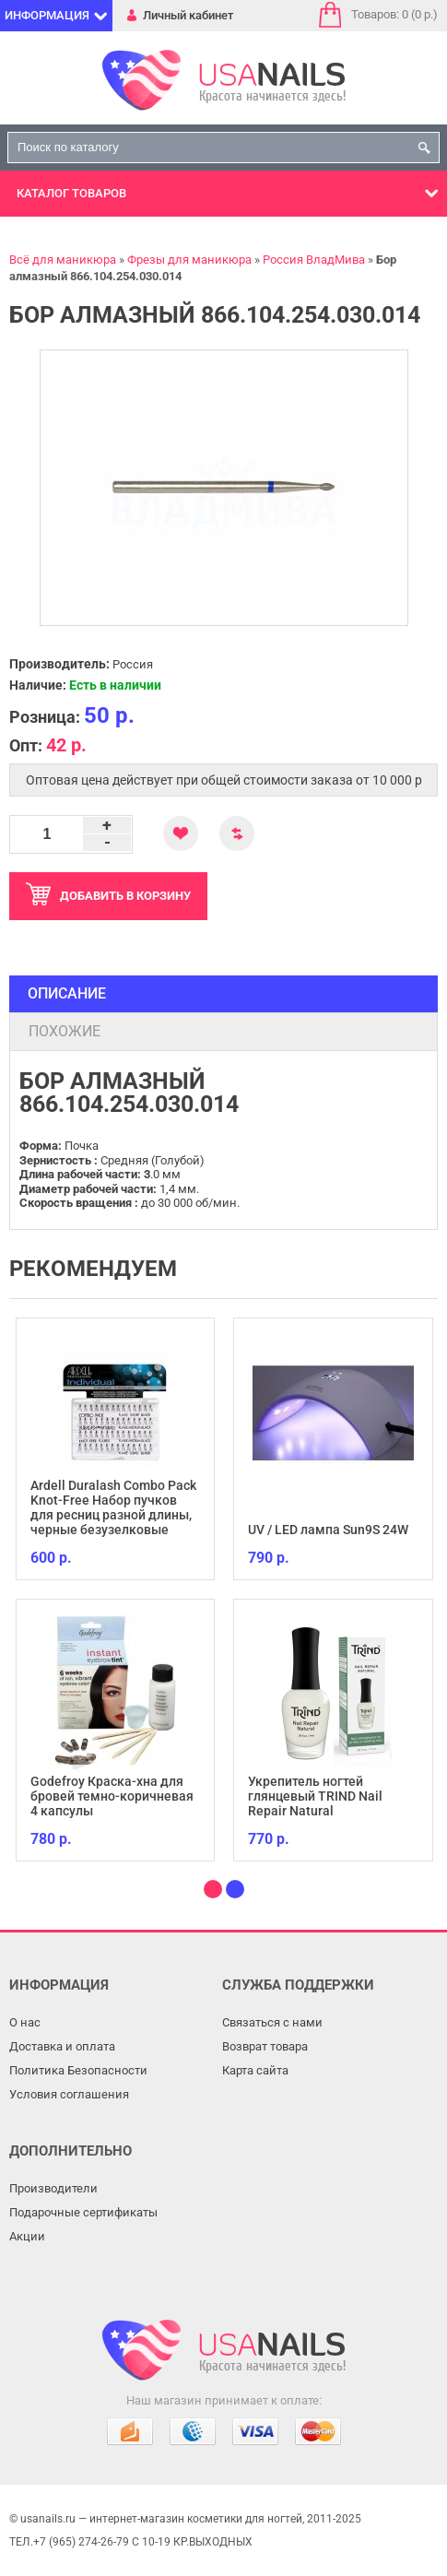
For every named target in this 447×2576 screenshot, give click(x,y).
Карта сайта (255, 2070)
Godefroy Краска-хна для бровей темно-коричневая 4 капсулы (112, 1796)
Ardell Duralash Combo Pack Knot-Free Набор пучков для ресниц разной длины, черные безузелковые (113, 1507)
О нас (25, 2022)
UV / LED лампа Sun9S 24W (328, 1529)
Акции (27, 2236)
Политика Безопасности (78, 2070)
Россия (132, 664)
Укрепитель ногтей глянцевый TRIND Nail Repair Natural (315, 1796)
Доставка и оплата (62, 2046)
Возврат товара (265, 2046)
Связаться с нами (272, 2022)
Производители (53, 2188)
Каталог (71, 193)
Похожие (64, 1031)
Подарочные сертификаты (83, 2212)
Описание (67, 993)
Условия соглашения (69, 2094)
